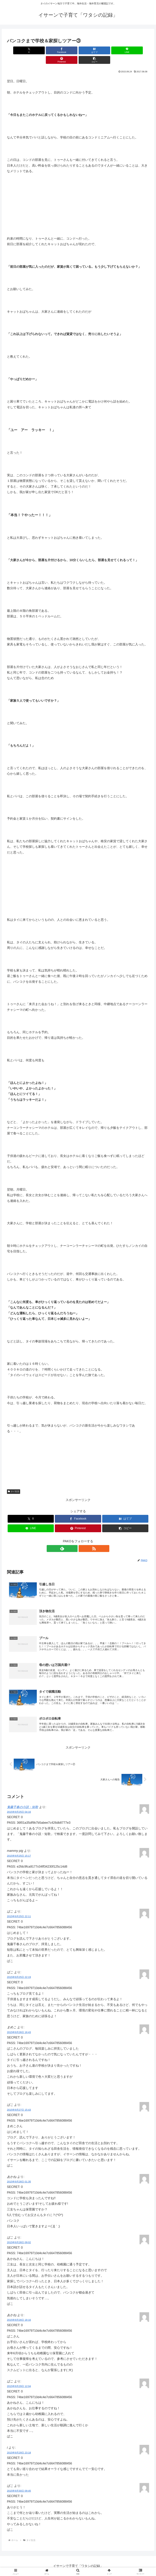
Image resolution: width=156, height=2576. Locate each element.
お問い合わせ (101, 2565)
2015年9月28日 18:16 (19, 2314)
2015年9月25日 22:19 (19, 1971)
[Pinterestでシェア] (113, 50)
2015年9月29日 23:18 (19, 2446)
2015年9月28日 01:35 (19, 2176)
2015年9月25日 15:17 (19, 1850)
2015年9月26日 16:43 (19, 2026)
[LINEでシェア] (90, 50)
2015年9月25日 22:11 (19, 1910)
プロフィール (83, 2565)
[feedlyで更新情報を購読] (74, 1539)
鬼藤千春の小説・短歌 (22, 1801)
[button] (137, 50)
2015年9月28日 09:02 (19, 2236)
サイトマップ (65, 2565)
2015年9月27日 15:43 (19, 2104)
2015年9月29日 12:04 (19, 2380)
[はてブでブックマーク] (66, 50)
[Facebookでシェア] (42, 50)
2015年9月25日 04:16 (19, 1806)
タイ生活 (13, 1482)
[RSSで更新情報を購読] (82, 1539)
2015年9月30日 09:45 (19, 2485)
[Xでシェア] (18, 50)
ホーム (50, 2565)
